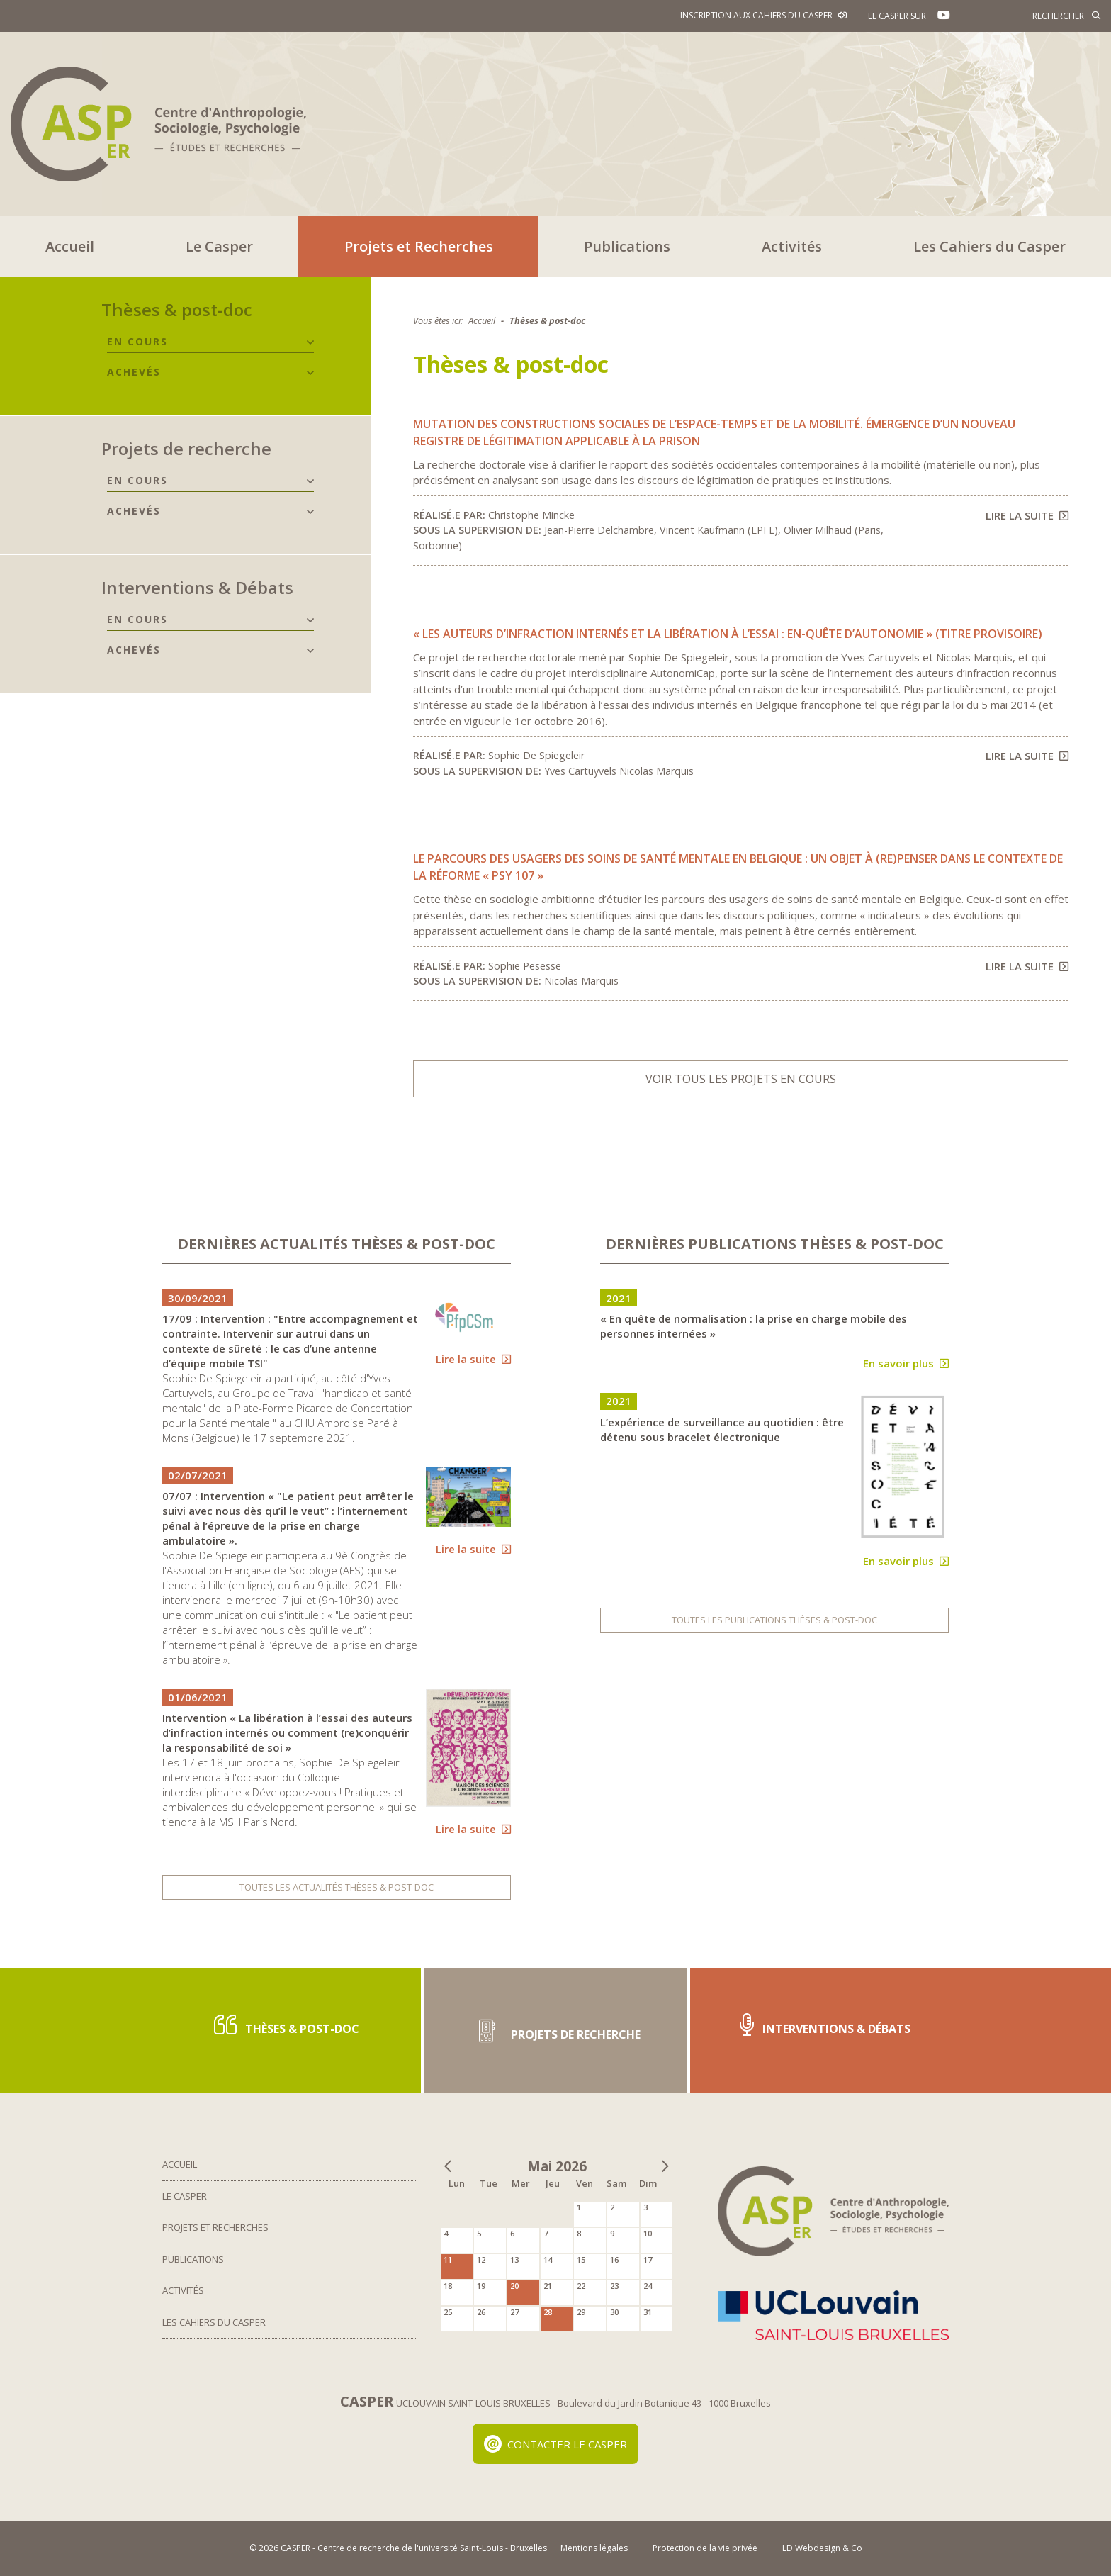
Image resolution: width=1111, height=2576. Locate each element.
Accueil (69, 246)
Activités (792, 246)
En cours (137, 341)
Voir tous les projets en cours (740, 1079)
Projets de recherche (186, 448)
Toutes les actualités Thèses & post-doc (336, 1887)
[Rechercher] (1037, 15)
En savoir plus (906, 1363)
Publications (627, 246)
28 (547, 2312)
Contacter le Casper (556, 2444)
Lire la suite (1027, 515)
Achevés (134, 372)
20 (514, 2285)
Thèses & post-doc (176, 309)
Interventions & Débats (197, 587)
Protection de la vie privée (705, 2548)
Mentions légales (594, 2548)
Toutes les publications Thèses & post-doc (774, 1619)
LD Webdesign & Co (822, 2548)
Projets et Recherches (418, 246)
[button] (310, 342)
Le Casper (219, 246)
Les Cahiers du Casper (989, 246)
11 (448, 2259)
